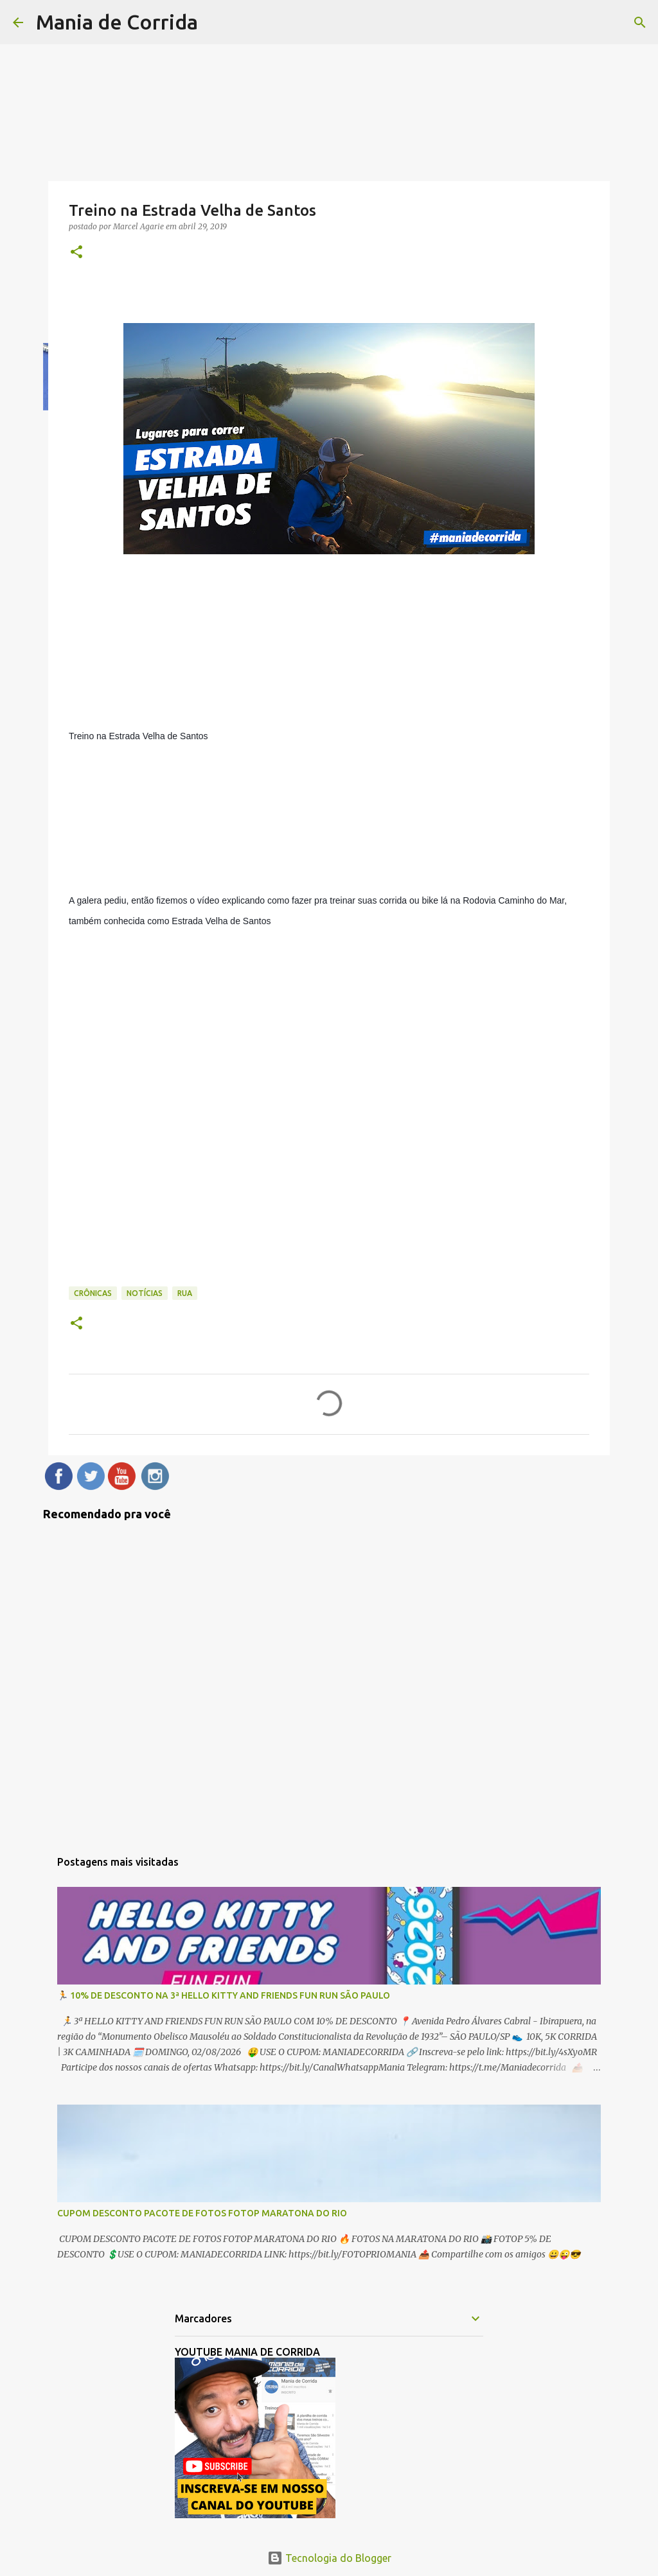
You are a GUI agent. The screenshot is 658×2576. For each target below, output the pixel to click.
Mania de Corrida (117, 21)
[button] (76, 252)
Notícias (145, 1293)
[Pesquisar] (640, 22)
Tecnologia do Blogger (329, 2558)
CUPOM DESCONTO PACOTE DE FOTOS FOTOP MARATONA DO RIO (202, 2213)
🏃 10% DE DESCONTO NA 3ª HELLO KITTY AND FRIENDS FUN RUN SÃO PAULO (223, 1995)
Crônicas (93, 1293)
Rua (184, 1293)
